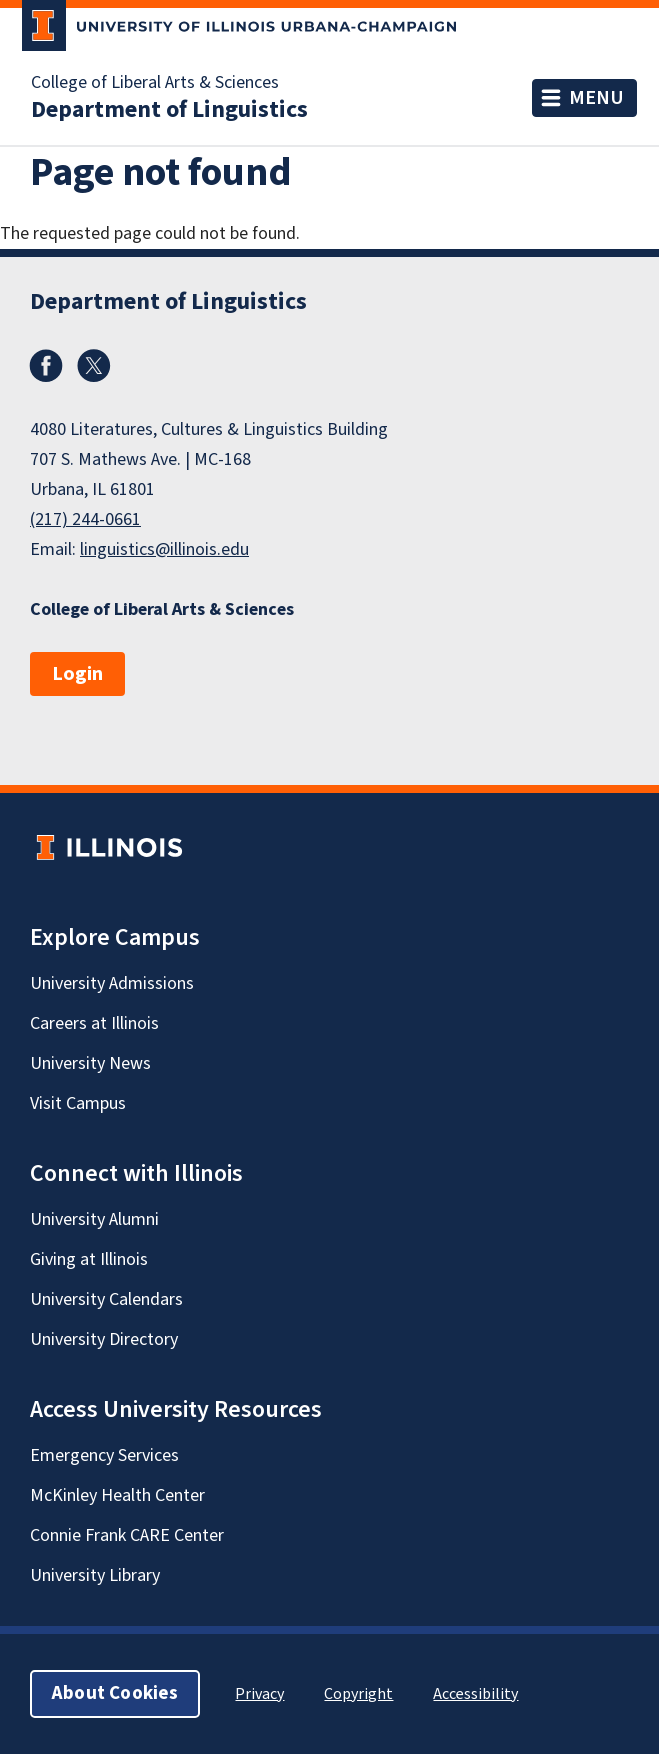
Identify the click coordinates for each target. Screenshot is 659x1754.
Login (77, 674)
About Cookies (115, 1693)
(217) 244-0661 (85, 519)
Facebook (46, 366)
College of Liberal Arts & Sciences (155, 83)
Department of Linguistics (169, 110)
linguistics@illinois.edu (164, 549)
